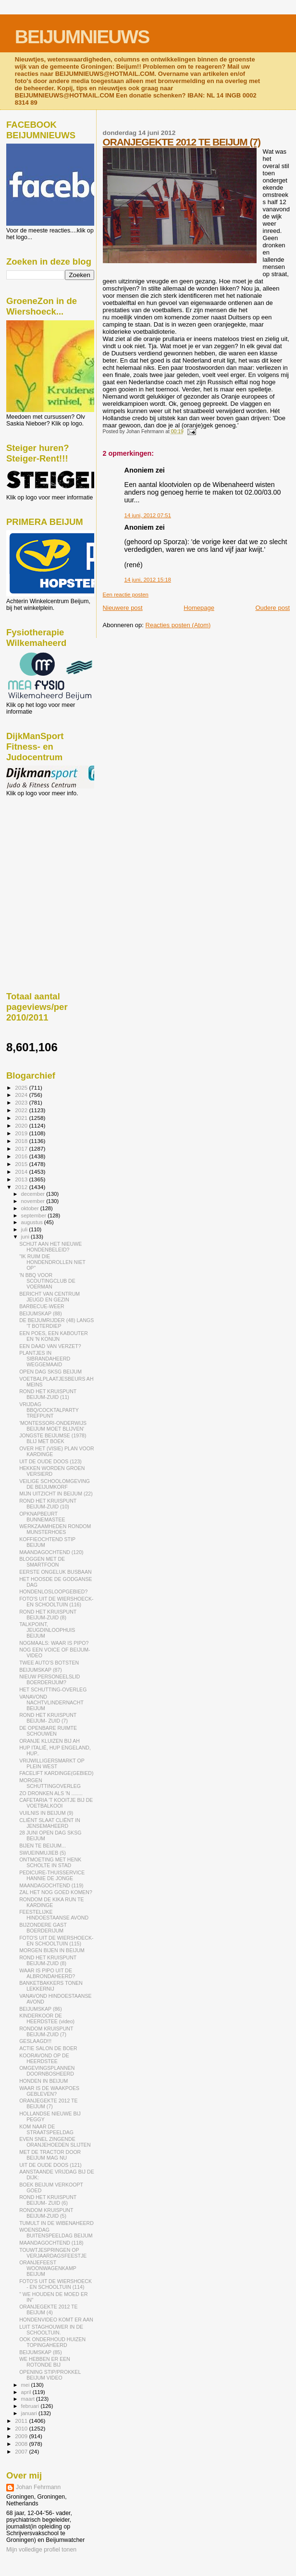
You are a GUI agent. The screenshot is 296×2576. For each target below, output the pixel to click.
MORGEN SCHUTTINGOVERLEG (50, 1783)
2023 (22, 1102)
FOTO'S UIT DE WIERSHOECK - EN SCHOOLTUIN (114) (55, 2284)
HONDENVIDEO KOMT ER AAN (56, 2319)
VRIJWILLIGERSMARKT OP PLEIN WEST (51, 1763)
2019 (22, 1133)
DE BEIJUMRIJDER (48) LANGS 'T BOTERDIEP (56, 1323)
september (34, 1215)
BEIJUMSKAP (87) (40, 1670)
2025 (22, 1087)
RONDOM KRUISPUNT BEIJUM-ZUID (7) (46, 2031)
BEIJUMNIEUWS (82, 36)
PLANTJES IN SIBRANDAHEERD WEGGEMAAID (44, 1358)
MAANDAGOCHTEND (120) (51, 1552)
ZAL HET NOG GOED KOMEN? (55, 1892)
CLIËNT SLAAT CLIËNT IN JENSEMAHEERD (49, 1823)
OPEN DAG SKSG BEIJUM (50, 1371)
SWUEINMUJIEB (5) (42, 1853)
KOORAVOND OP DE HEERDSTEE (44, 2058)
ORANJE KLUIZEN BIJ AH (49, 1741)
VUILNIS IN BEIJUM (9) (46, 1813)
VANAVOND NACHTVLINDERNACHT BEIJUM (51, 1702)
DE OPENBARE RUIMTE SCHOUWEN (48, 1731)
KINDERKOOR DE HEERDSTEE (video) (46, 2018)
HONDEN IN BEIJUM (43, 2081)
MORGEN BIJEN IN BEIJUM (52, 1950)
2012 (22, 1187)
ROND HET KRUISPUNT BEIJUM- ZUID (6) (47, 2200)
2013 (22, 1179)
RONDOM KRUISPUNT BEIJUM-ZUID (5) (46, 2213)
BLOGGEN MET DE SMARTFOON (42, 1561)
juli (25, 1229)
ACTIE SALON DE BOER (48, 2048)
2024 (22, 1095)
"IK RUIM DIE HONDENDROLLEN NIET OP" (52, 1262)
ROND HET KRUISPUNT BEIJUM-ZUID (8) (47, 1614)
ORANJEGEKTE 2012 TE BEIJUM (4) (48, 2309)
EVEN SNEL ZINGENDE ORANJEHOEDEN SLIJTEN (54, 2142)
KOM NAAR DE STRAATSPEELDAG (46, 2129)
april (27, 2392)
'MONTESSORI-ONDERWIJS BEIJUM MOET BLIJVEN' (52, 1426)
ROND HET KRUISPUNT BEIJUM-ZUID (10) (47, 1503)
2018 (22, 1141)
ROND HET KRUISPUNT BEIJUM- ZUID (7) (47, 1718)
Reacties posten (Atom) (178, 625)
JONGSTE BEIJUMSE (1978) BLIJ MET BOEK (52, 1438)
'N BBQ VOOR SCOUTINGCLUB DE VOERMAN (47, 1280)
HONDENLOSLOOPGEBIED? (53, 1591)
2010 (22, 2428)
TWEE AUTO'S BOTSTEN (49, 1662)
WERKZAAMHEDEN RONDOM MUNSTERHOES (55, 1529)
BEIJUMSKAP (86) (40, 2009)
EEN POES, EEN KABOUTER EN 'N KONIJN (53, 1336)
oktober (30, 1208)
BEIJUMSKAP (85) (40, 2352)
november (34, 1201)
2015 (22, 1164)
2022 (22, 1110)
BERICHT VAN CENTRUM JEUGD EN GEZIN (49, 1296)
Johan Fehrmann (38, 2487)
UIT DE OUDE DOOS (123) (50, 1461)
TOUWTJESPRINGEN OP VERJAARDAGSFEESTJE (52, 2253)
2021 (22, 1118)
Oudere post (272, 607)
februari (31, 2406)
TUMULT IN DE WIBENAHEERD (56, 2223)
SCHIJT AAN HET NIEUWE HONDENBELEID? (50, 1246)
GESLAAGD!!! (35, 2041)
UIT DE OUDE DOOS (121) (50, 2165)
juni (26, 1236)
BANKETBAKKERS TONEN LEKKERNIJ (51, 1986)
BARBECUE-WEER (41, 1306)
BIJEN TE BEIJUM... (42, 1845)
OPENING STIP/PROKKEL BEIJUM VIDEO (50, 2375)
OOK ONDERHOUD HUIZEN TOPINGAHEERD (52, 2342)
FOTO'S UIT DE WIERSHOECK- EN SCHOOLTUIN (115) (56, 1940)
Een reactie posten (125, 594)
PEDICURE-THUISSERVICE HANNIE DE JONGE (52, 1875)
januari (30, 2413)
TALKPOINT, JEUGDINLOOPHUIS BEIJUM (47, 1630)
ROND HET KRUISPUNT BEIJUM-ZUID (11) (47, 1394)
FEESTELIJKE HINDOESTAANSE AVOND (53, 1914)
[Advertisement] (49, 849)
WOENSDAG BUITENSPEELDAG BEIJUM (56, 2232)
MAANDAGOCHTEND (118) (51, 2243)
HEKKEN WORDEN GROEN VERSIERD (52, 1471)
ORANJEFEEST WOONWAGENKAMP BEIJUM (47, 2268)
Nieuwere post (123, 607)
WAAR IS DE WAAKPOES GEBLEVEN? (49, 2091)
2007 (22, 2451)
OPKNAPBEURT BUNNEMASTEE (42, 1516)
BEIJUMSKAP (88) (40, 1313)
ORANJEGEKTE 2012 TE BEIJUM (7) (181, 141)
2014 (22, 1171)
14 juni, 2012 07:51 (147, 515)
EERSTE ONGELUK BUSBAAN (55, 1572)
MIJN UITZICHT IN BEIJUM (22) (56, 1493)
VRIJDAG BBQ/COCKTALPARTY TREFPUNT (49, 1410)
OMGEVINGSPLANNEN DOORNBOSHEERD (46, 2071)
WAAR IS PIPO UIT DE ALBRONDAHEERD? (47, 1973)
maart (29, 2399)
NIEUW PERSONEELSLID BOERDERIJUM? (49, 1679)
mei (26, 2385)
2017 (22, 1148)
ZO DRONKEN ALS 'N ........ (51, 1793)
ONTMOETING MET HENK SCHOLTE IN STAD (50, 1862)
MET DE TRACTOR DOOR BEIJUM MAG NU (50, 2155)
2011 (22, 2421)
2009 (22, 2436)
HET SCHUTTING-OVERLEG (52, 1689)
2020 (22, 1125)
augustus (32, 1222)
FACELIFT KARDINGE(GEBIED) (56, 1773)
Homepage (199, 607)
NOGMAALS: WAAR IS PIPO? (53, 1643)
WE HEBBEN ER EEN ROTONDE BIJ (44, 2362)
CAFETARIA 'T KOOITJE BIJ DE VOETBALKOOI (56, 1803)
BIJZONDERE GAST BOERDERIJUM (43, 1927)
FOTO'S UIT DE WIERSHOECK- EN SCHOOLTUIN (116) (56, 1601)
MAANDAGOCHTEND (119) (51, 1885)
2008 (22, 2444)
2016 (22, 1156)
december (34, 1194)
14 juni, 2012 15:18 (147, 580)
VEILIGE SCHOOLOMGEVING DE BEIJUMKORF (54, 1484)
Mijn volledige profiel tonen (41, 2549)
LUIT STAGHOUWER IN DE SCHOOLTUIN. (51, 2329)
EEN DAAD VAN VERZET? (50, 1346)
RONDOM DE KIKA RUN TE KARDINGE (51, 1902)
